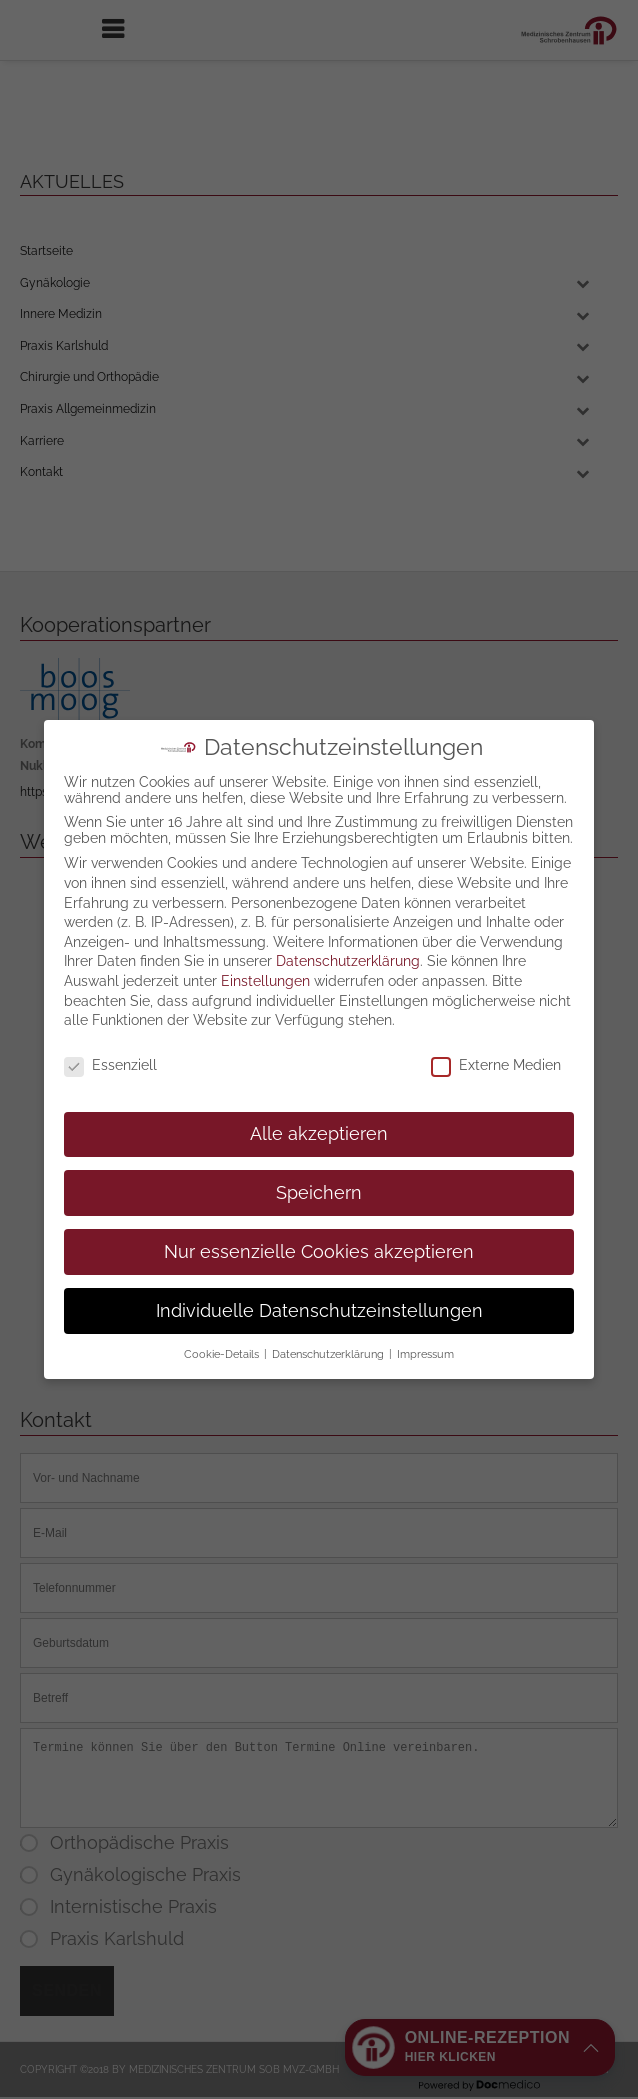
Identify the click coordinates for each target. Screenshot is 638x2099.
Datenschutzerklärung (348, 942)
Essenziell (110, 1046)
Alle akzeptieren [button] (319, 1115)
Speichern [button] (319, 1174)
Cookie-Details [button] (223, 1335)
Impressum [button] (425, 1335)
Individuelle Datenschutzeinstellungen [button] (319, 1291)
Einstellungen (265, 962)
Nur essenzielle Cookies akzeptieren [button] (319, 1232)
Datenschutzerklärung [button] (329, 1335)
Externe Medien (496, 1046)
